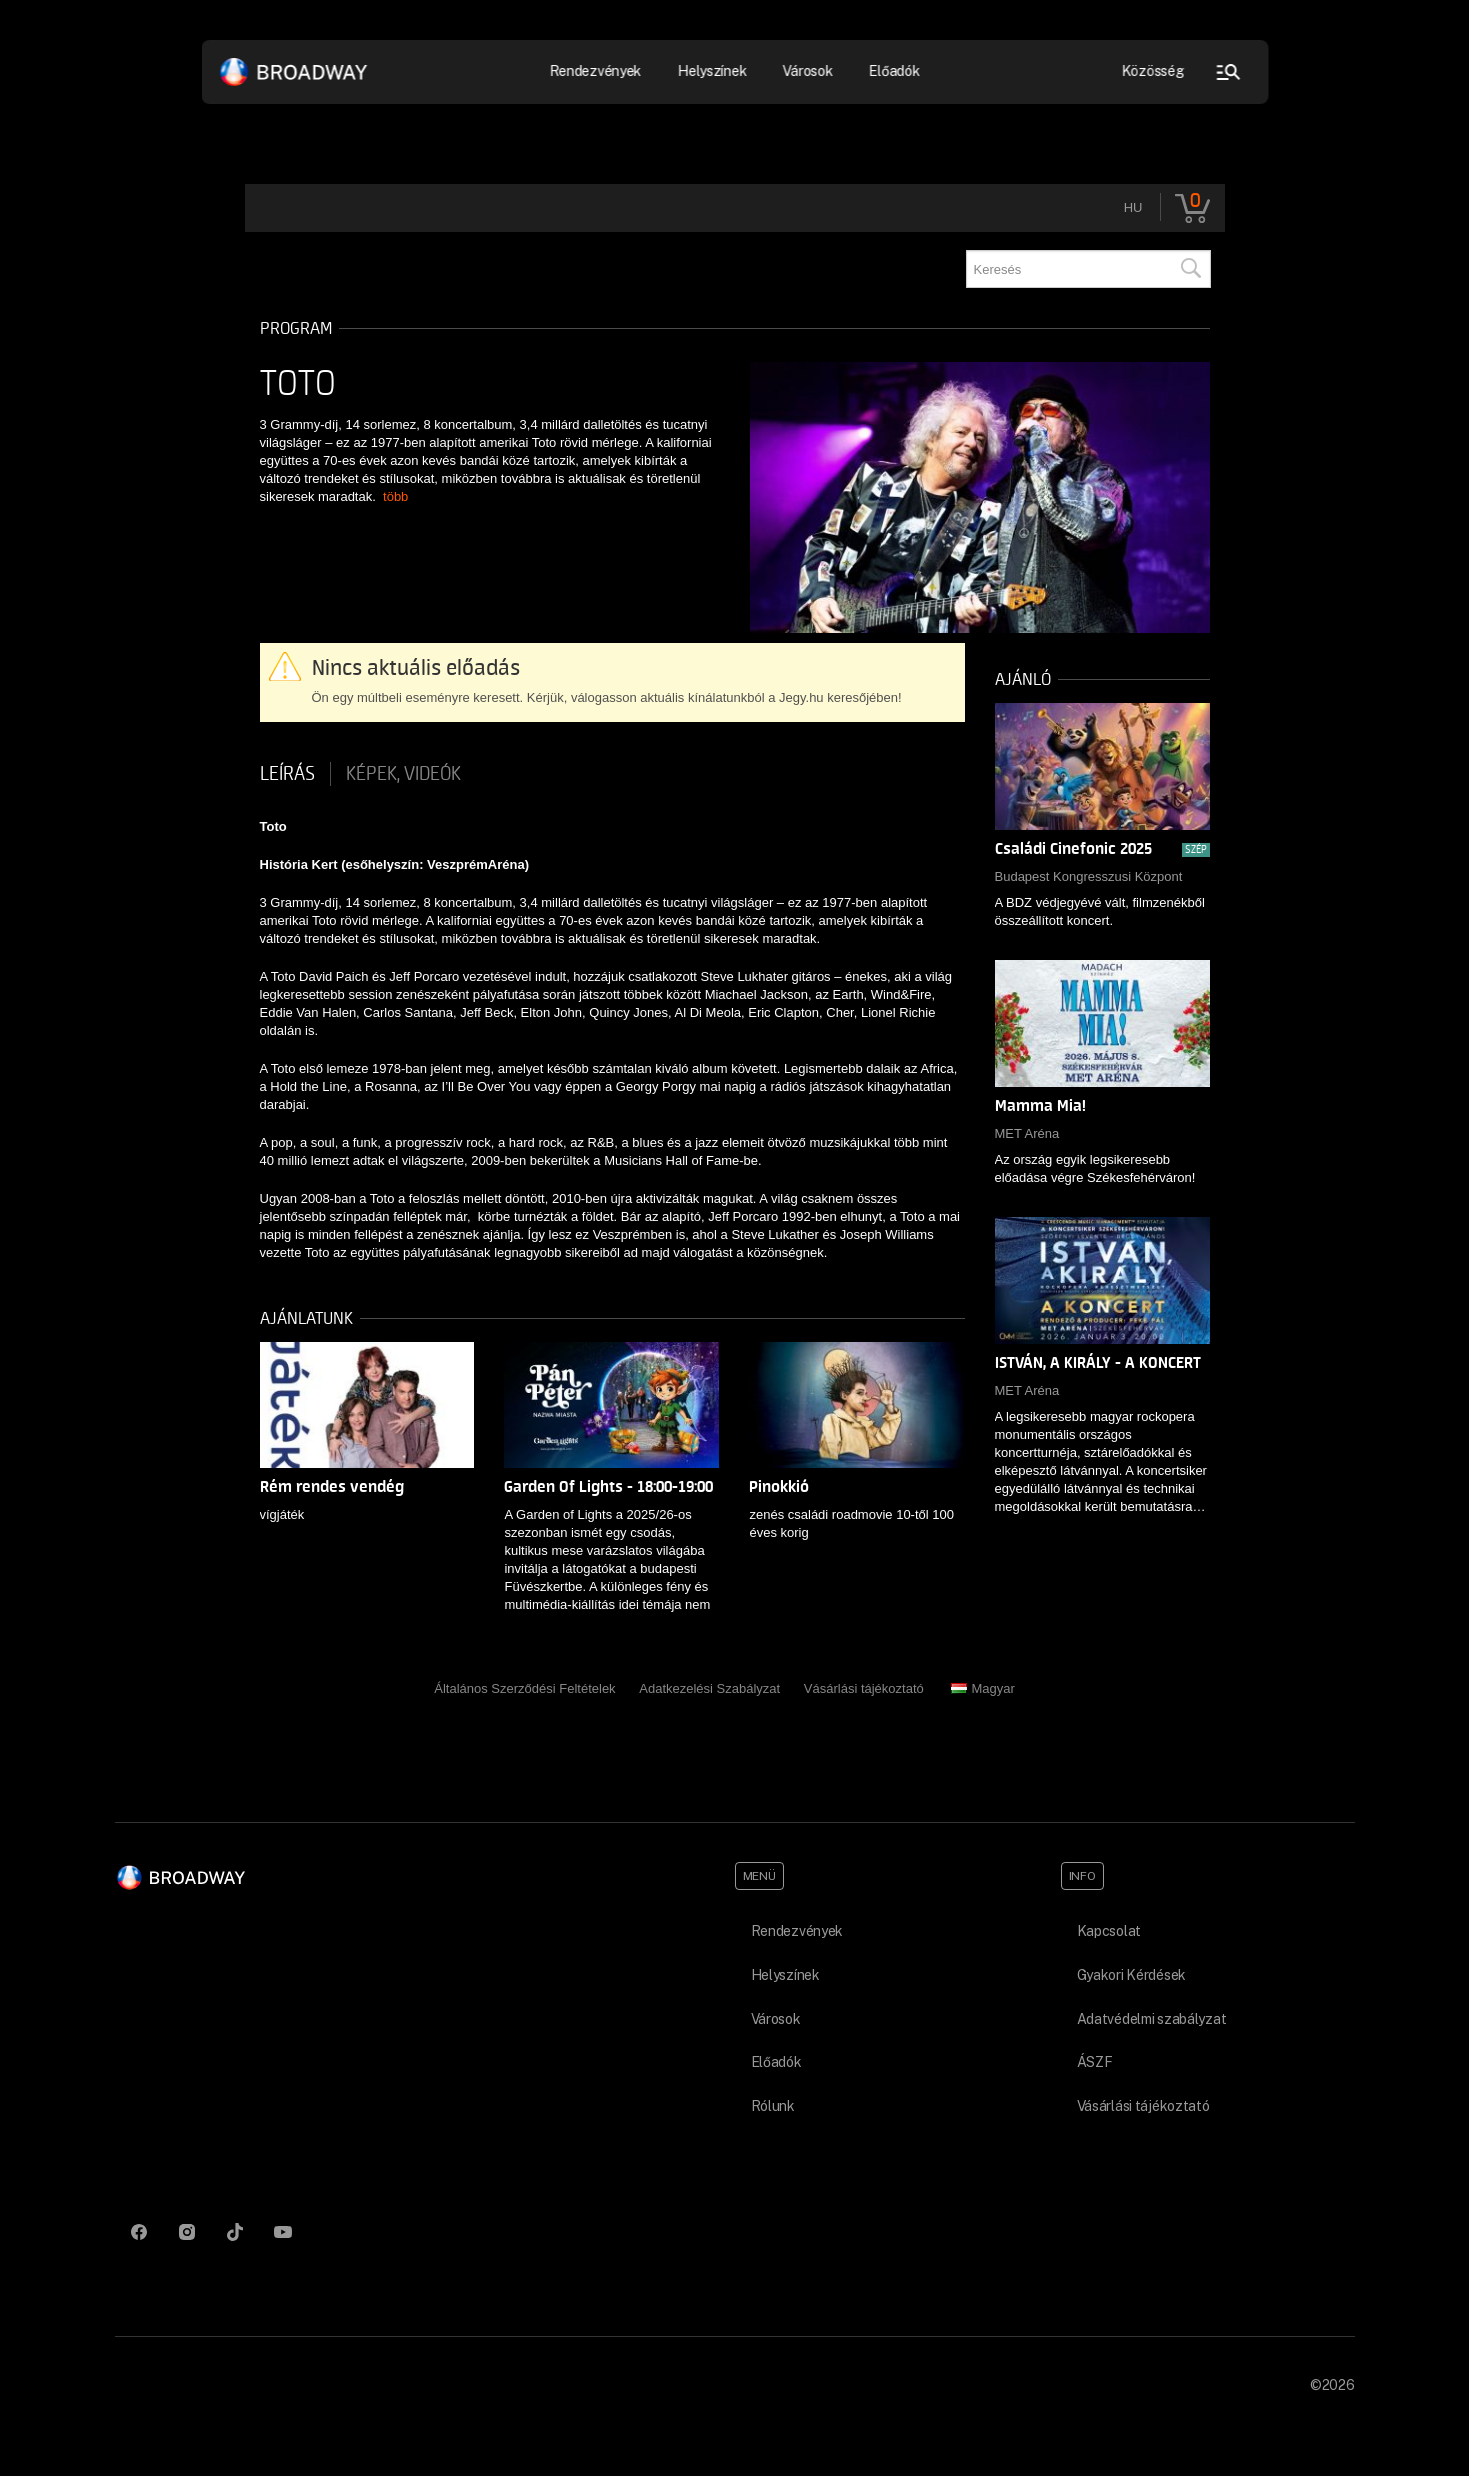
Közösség (1152, 71)
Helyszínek (712, 71)
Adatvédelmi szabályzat (1152, 2019)
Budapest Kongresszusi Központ (1089, 876)
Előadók (894, 71)
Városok (808, 71)
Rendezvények (595, 71)
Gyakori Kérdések (1132, 1975)
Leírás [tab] (287, 774)
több (395, 496)
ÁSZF (1095, 2062)
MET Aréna (1027, 1133)
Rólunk (773, 2106)
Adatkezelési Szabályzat (709, 1688)
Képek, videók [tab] (403, 774)
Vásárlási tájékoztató (864, 1688)
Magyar (982, 1688)
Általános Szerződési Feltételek (524, 1688)
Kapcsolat (1109, 1931)
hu (1133, 207)
